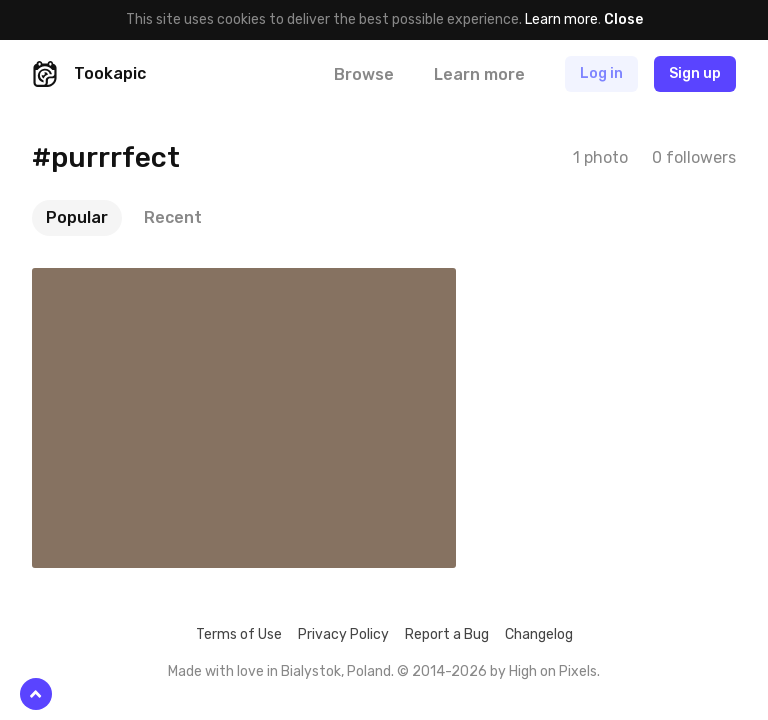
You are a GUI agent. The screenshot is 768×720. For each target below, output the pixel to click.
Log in (601, 73)
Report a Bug (447, 634)
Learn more (561, 19)
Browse (364, 74)
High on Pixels (553, 671)
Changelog (539, 634)
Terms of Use (239, 634)
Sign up (695, 73)
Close (623, 19)
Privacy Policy (343, 634)
